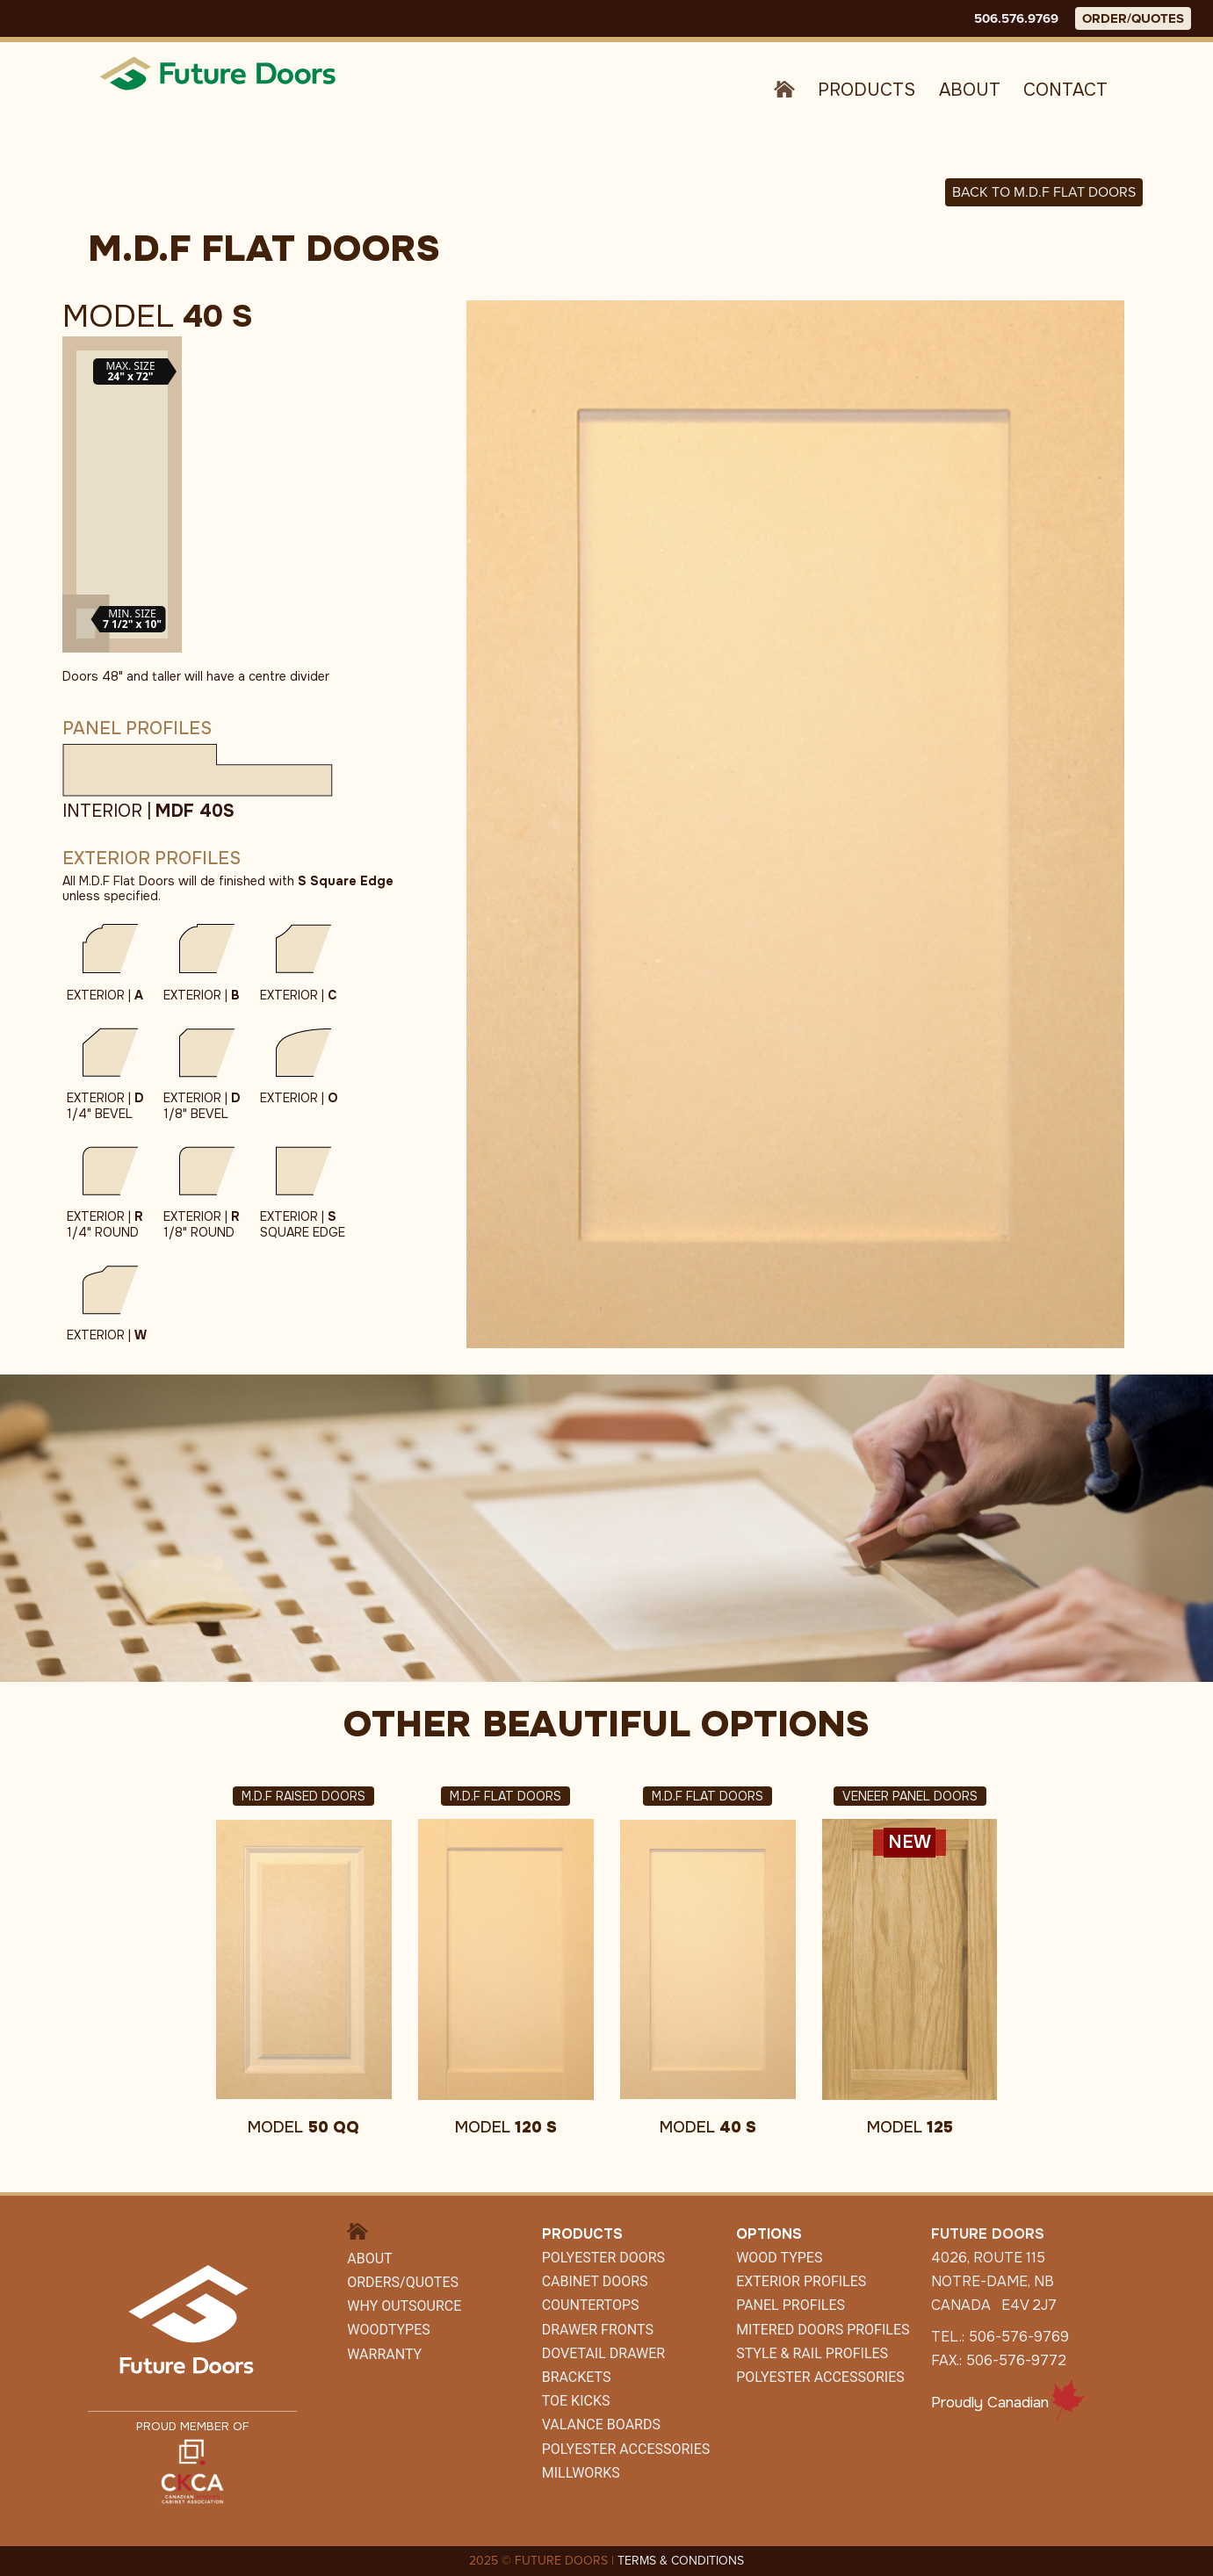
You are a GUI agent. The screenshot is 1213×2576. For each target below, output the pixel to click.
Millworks (581, 2472)
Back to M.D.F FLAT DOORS (1044, 192)
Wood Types (779, 2257)
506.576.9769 (1016, 18)
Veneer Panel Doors (910, 1796)
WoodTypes (388, 2329)
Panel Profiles (790, 2305)
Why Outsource (404, 2306)
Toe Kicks (576, 2400)
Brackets (576, 2377)
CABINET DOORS (595, 2281)
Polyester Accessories (820, 2377)
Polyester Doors (603, 2257)
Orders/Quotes (402, 2282)
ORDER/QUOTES (1133, 18)
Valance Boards (601, 2424)
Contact (1065, 90)
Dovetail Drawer (603, 2353)
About (969, 90)
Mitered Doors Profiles (822, 2329)
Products (866, 90)
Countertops (590, 2305)
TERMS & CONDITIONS (680, 2560)
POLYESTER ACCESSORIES (626, 2449)
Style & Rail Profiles (812, 2353)
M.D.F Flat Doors (505, 1796)
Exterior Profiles (801, 2281)
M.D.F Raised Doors (303, 1796)
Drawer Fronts (597, 2329)
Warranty (384, 2354)
